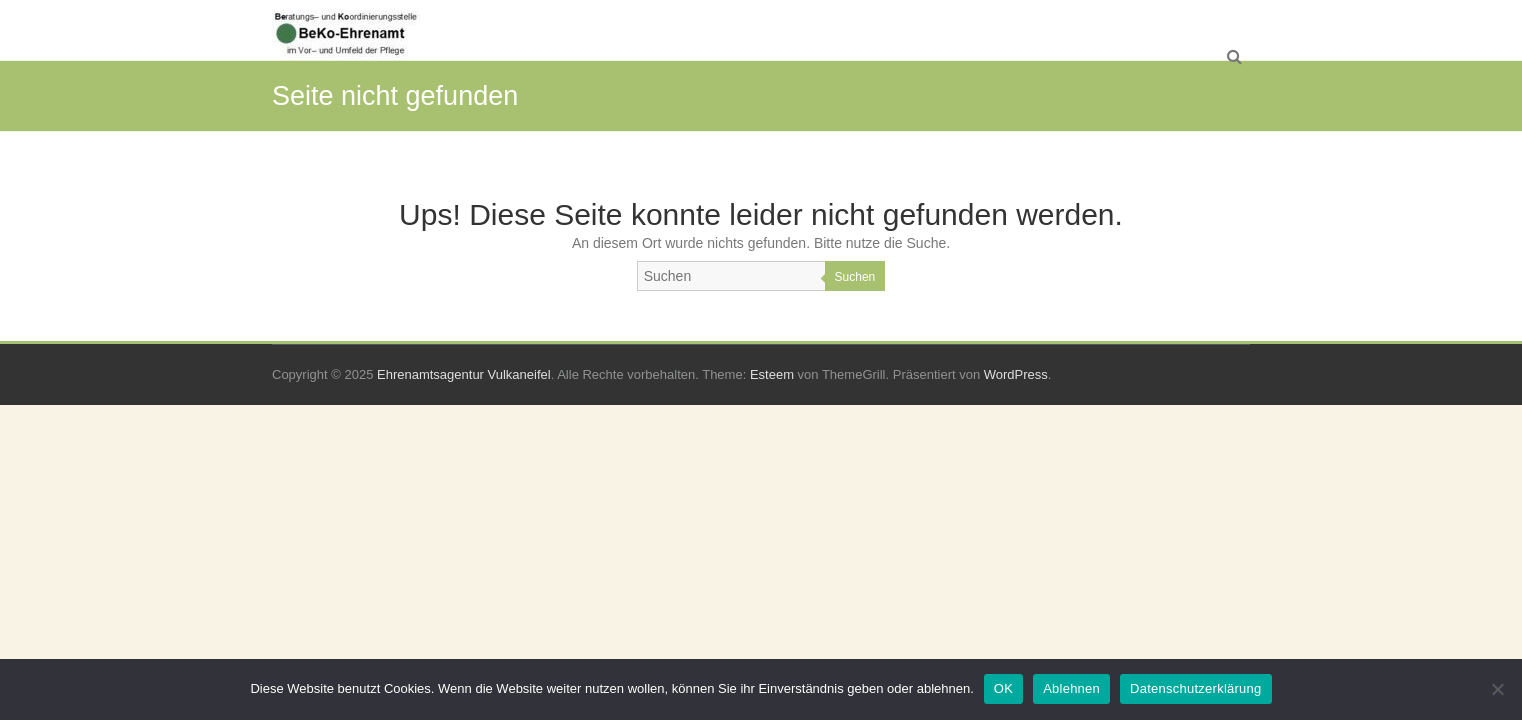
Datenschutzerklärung (1195, 688)
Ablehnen (1071, 688)
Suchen (855, 277)
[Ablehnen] (1497, 689)
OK (1003, 688)
